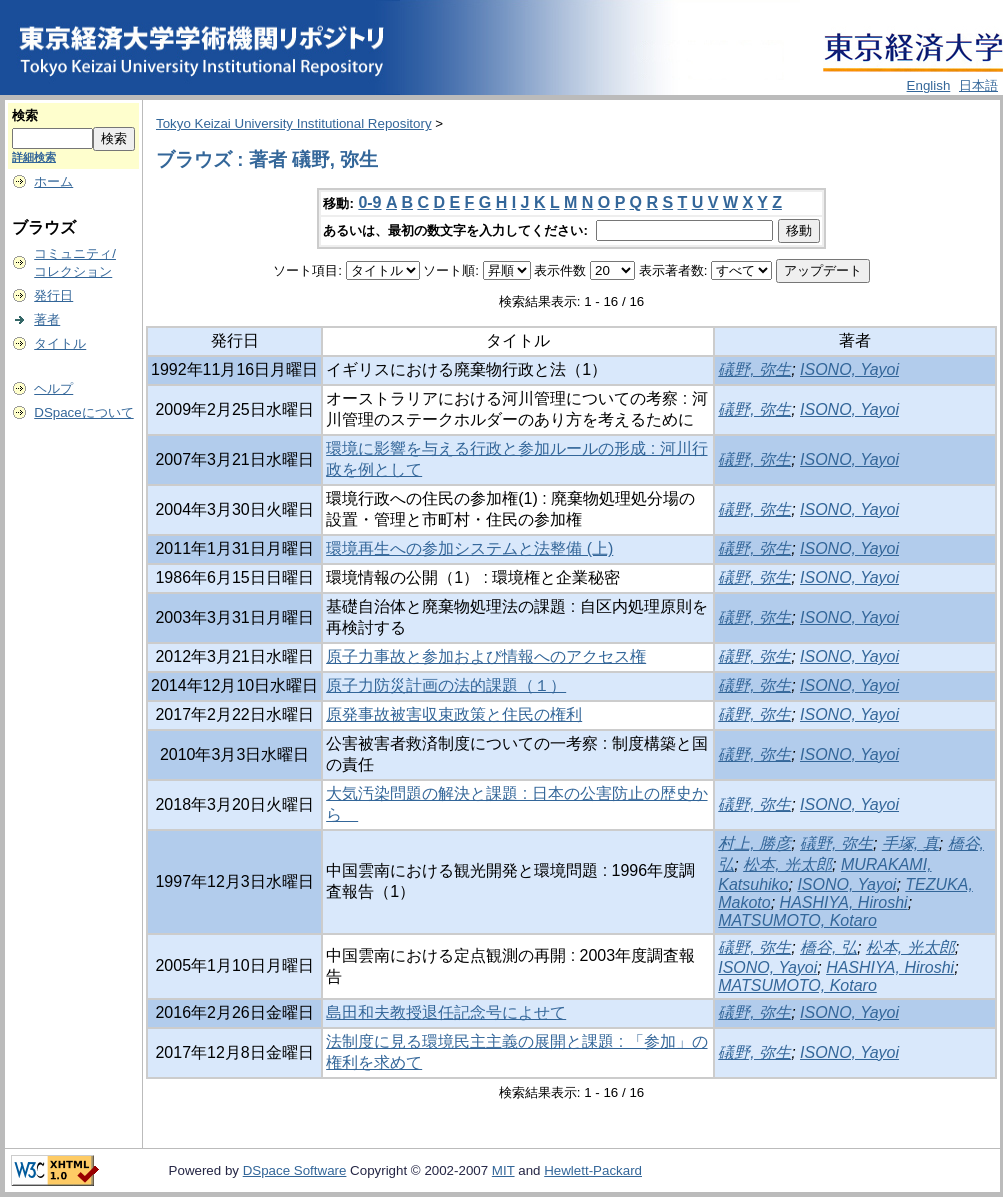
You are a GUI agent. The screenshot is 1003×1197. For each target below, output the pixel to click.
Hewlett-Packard (593, 1170)
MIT (503, 1170)
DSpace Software (295, 1170)
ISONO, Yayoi (849, 369)
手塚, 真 (910, 843)
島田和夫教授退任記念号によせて (446, 1012)
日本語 (978, 85)
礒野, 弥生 (754, 369)
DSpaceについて (83, 412)
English (929, 85)
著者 (47, 319)
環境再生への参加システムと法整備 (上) (469, 548)
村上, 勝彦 (754, 843)
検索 (25, 115)
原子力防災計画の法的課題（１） (446, 685)
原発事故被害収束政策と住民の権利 (454, 714)
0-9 (369, 202)
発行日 (53, 295)
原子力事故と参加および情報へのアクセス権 (486, 656)
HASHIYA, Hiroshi (844, 902)
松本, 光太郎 (787, 864)
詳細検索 (34, 157)
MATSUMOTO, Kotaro (797, 920)
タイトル (60, 343)
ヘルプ (53, 388)
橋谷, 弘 (828, 947)
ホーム (53, 181)
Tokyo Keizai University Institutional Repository (294, 123)
